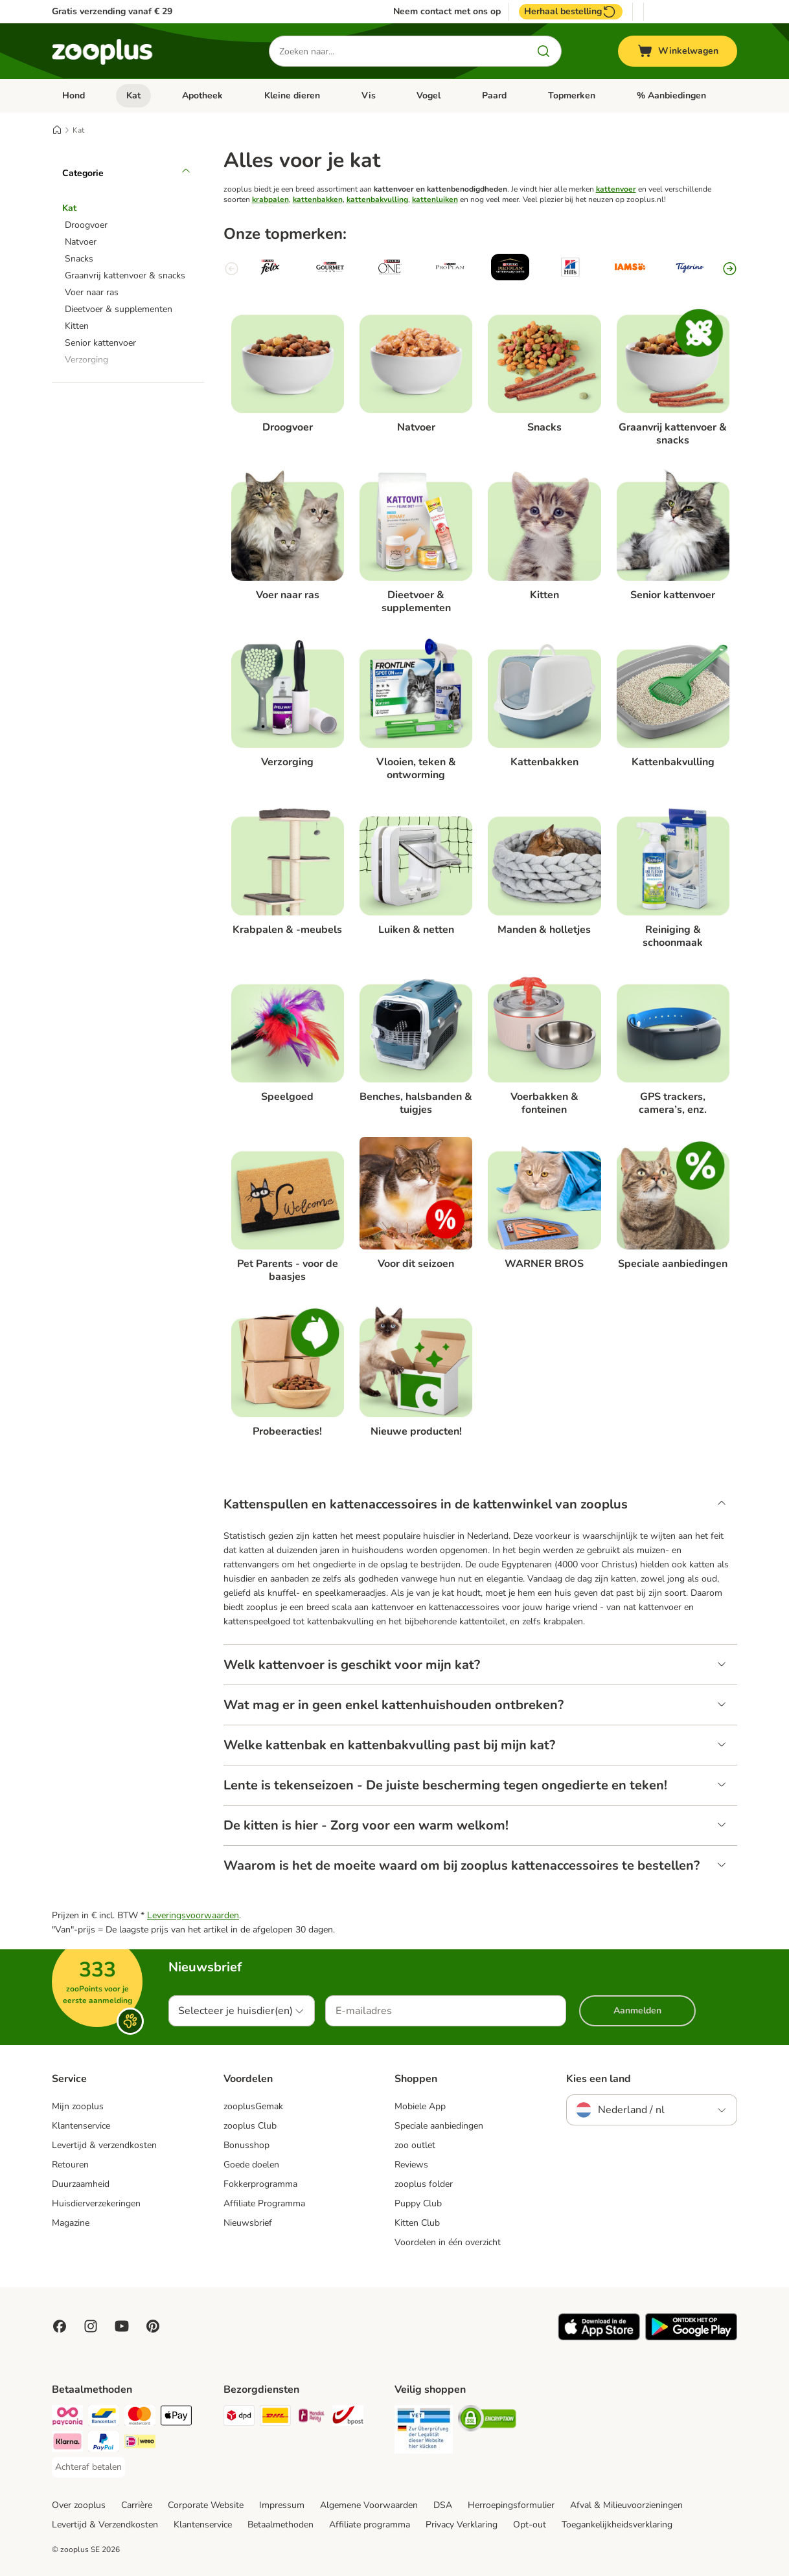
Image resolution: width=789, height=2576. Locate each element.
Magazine (70, 2223)
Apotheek (202, 95)
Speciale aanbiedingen (438, 2126)
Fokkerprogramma (260, 2184)
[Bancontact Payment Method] (103, 2417)
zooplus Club (250, 2126)
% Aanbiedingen (671, 95)
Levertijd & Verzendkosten (105, 2524)
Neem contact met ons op (447, 11)
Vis (368, 95)
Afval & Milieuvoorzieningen (626, 2505)
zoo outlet (414, 2145)
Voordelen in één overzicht (447, 2242)
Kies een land (598, 2079)
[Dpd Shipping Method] (239, 2417)
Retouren (70, 2164)
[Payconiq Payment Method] (67, 2417)
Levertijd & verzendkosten (104, 2145)
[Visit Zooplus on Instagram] (90, 2326)
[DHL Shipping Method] (275, 2417)
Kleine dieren (292, 95)
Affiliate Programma (264, 2203)
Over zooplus (79, 2505)
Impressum (281, 2505)
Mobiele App (420, 2106)
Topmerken (571, 95)
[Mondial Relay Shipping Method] (311, 2417)
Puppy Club (418, 2203)
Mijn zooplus (78, 2106)
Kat (133, 95)
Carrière (136, 2505)
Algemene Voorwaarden (369, 2505)
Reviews (411, 2164)
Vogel (428, 95)
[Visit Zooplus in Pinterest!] (153, 2326)
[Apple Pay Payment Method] (176, 2417)
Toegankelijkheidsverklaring (617, 2524)
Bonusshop (246, 2145)
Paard (494, 95)
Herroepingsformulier (511, 2505)
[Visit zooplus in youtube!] (122, 2326)
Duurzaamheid (80, 2184)
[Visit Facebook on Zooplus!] (59, 2326)
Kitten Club (417, 2223)
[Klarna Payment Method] (67, 2443)
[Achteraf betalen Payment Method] (88, 2467)
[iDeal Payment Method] (139, 2443)
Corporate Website (206, 2505)
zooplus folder (423, 2184)
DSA (442, 2505)
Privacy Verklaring (461, 2524)
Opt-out (529, 2524)
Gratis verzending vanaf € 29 (112, 11)
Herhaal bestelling (570, 11)
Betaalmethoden (280, 2524)
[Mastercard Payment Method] (139, 2417)
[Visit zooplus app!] (599, 2337)
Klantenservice (81, 2126)
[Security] (423, 2431)
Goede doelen (251, 2164)
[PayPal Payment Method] (103, 2443)
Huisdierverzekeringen (96, 2203)
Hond (73, 95)
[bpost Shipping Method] (347, 2417)
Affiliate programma (369, 2524)
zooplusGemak (253, 2106)
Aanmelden (637, 2010)
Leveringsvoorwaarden (193, 1915)
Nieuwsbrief (247, 2223)
